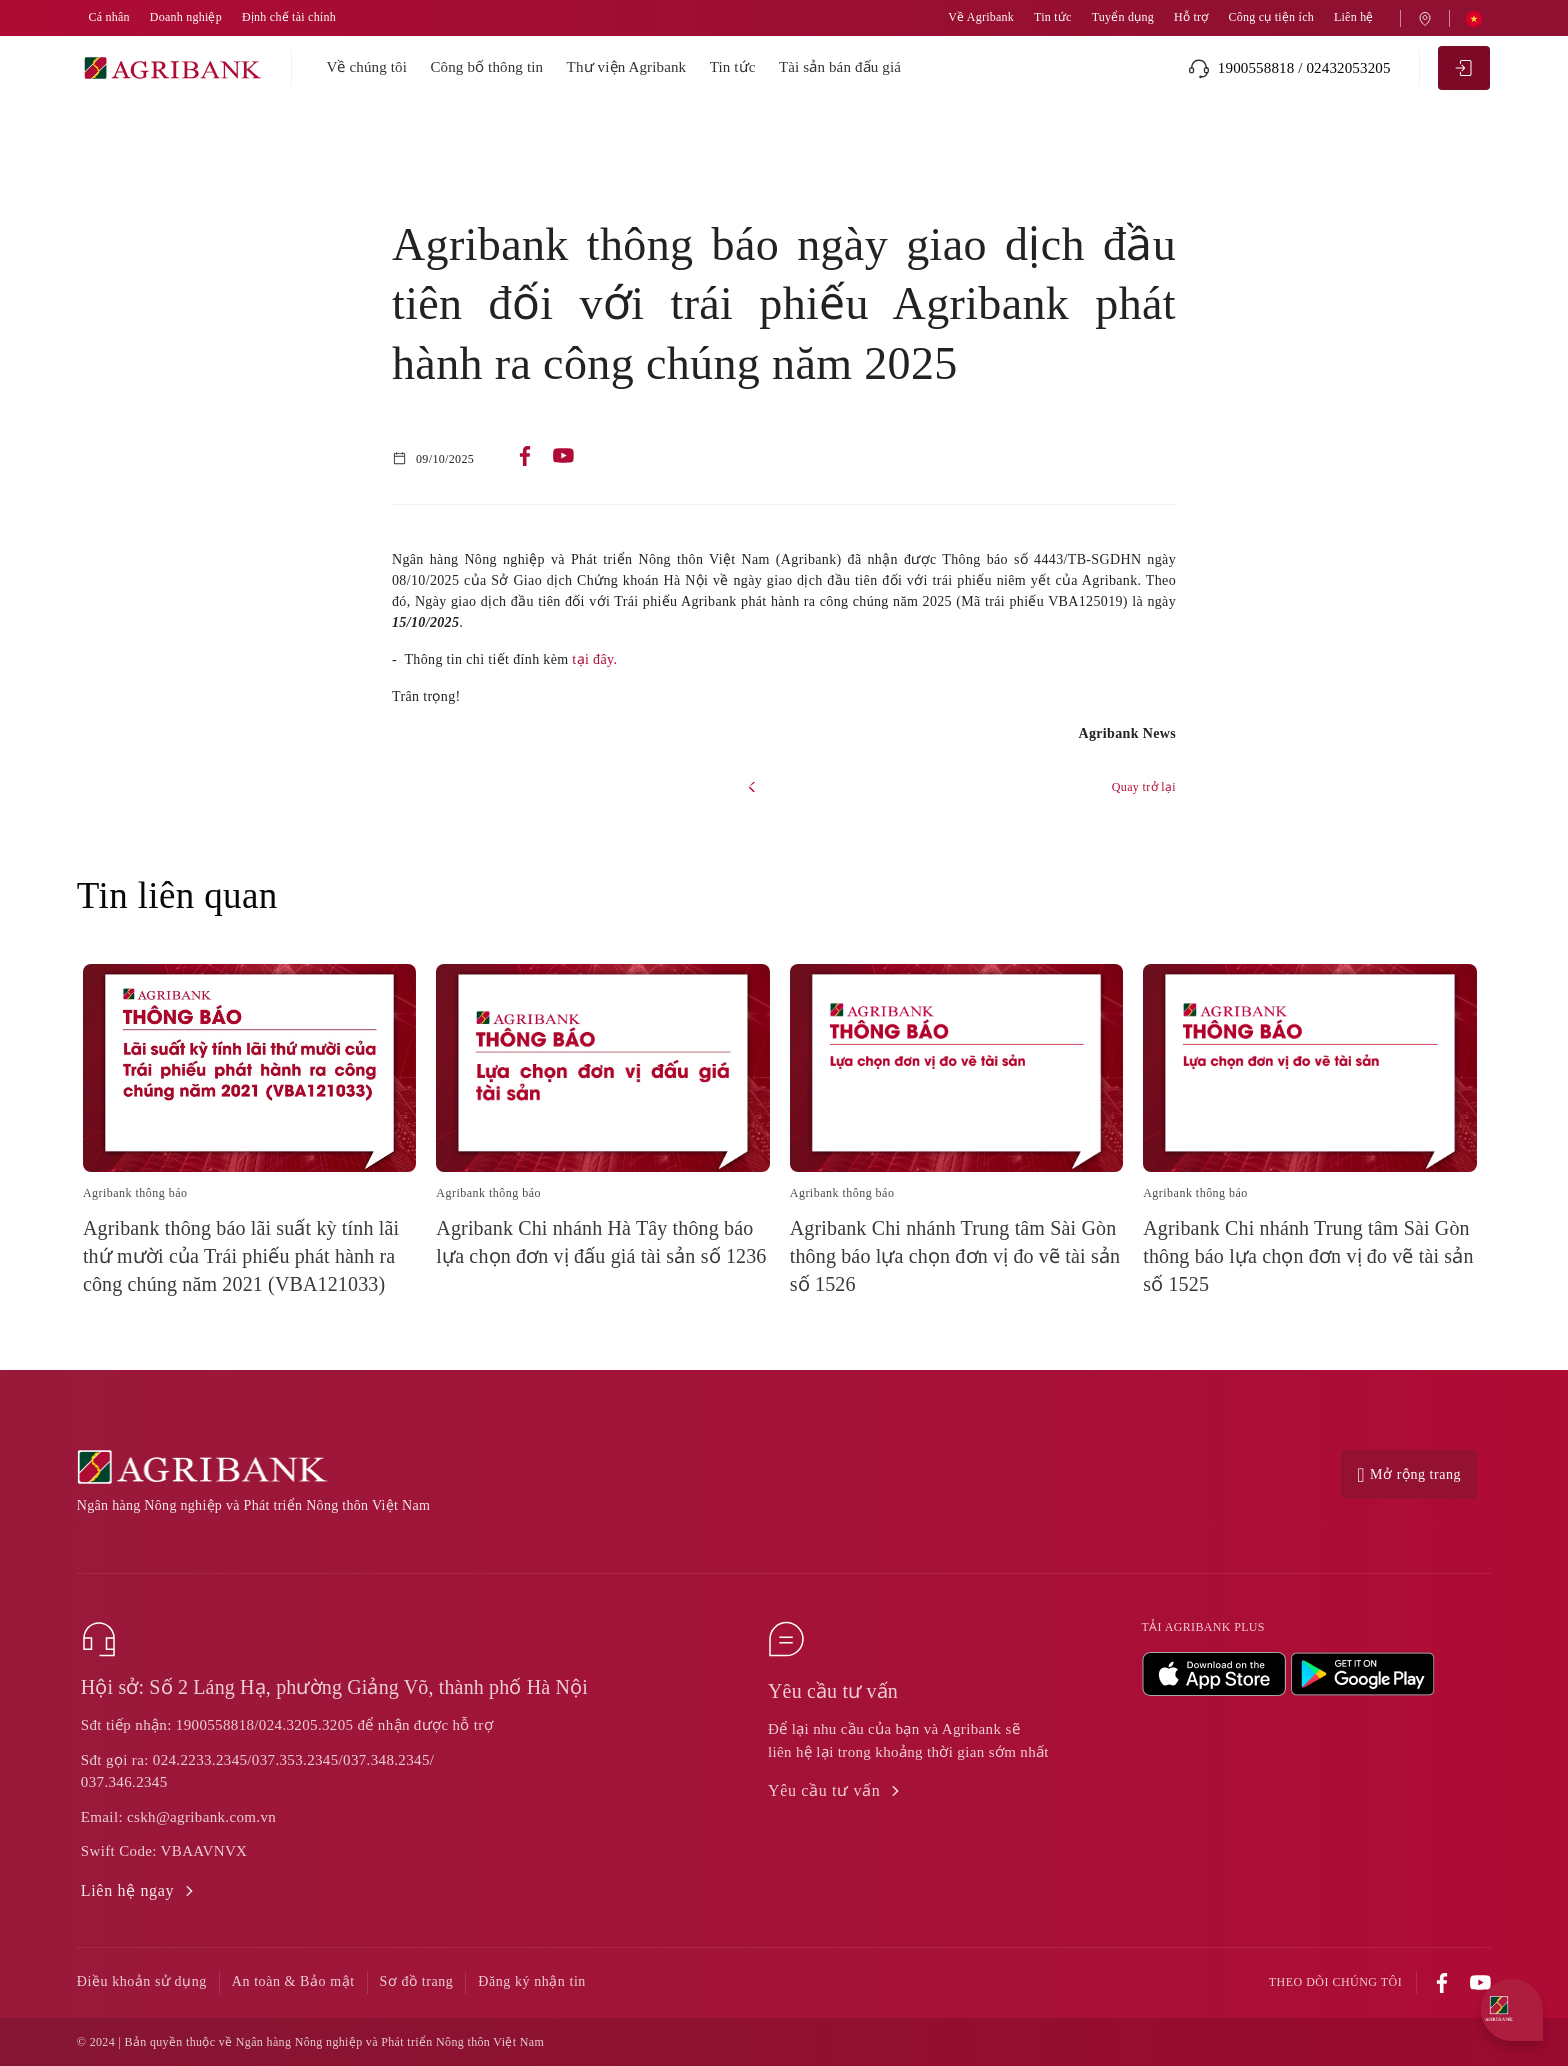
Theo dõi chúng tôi (1335, 1982)
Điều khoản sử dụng (142, 1981)
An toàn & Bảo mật (293, 1981)
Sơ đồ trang (417, 1981)
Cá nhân (108, 17)
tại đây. (594, 659)
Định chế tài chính (289, 17)
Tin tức (1053, 17)
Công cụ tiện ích (1271, 17)
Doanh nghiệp (186, 17)
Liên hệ (1354, 17)
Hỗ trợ (1191, 17)
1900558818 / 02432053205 (1289, 68)
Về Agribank (981, 17)
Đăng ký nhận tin (532, 1981)
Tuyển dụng (1123, 17)
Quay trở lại (1144, 787)
